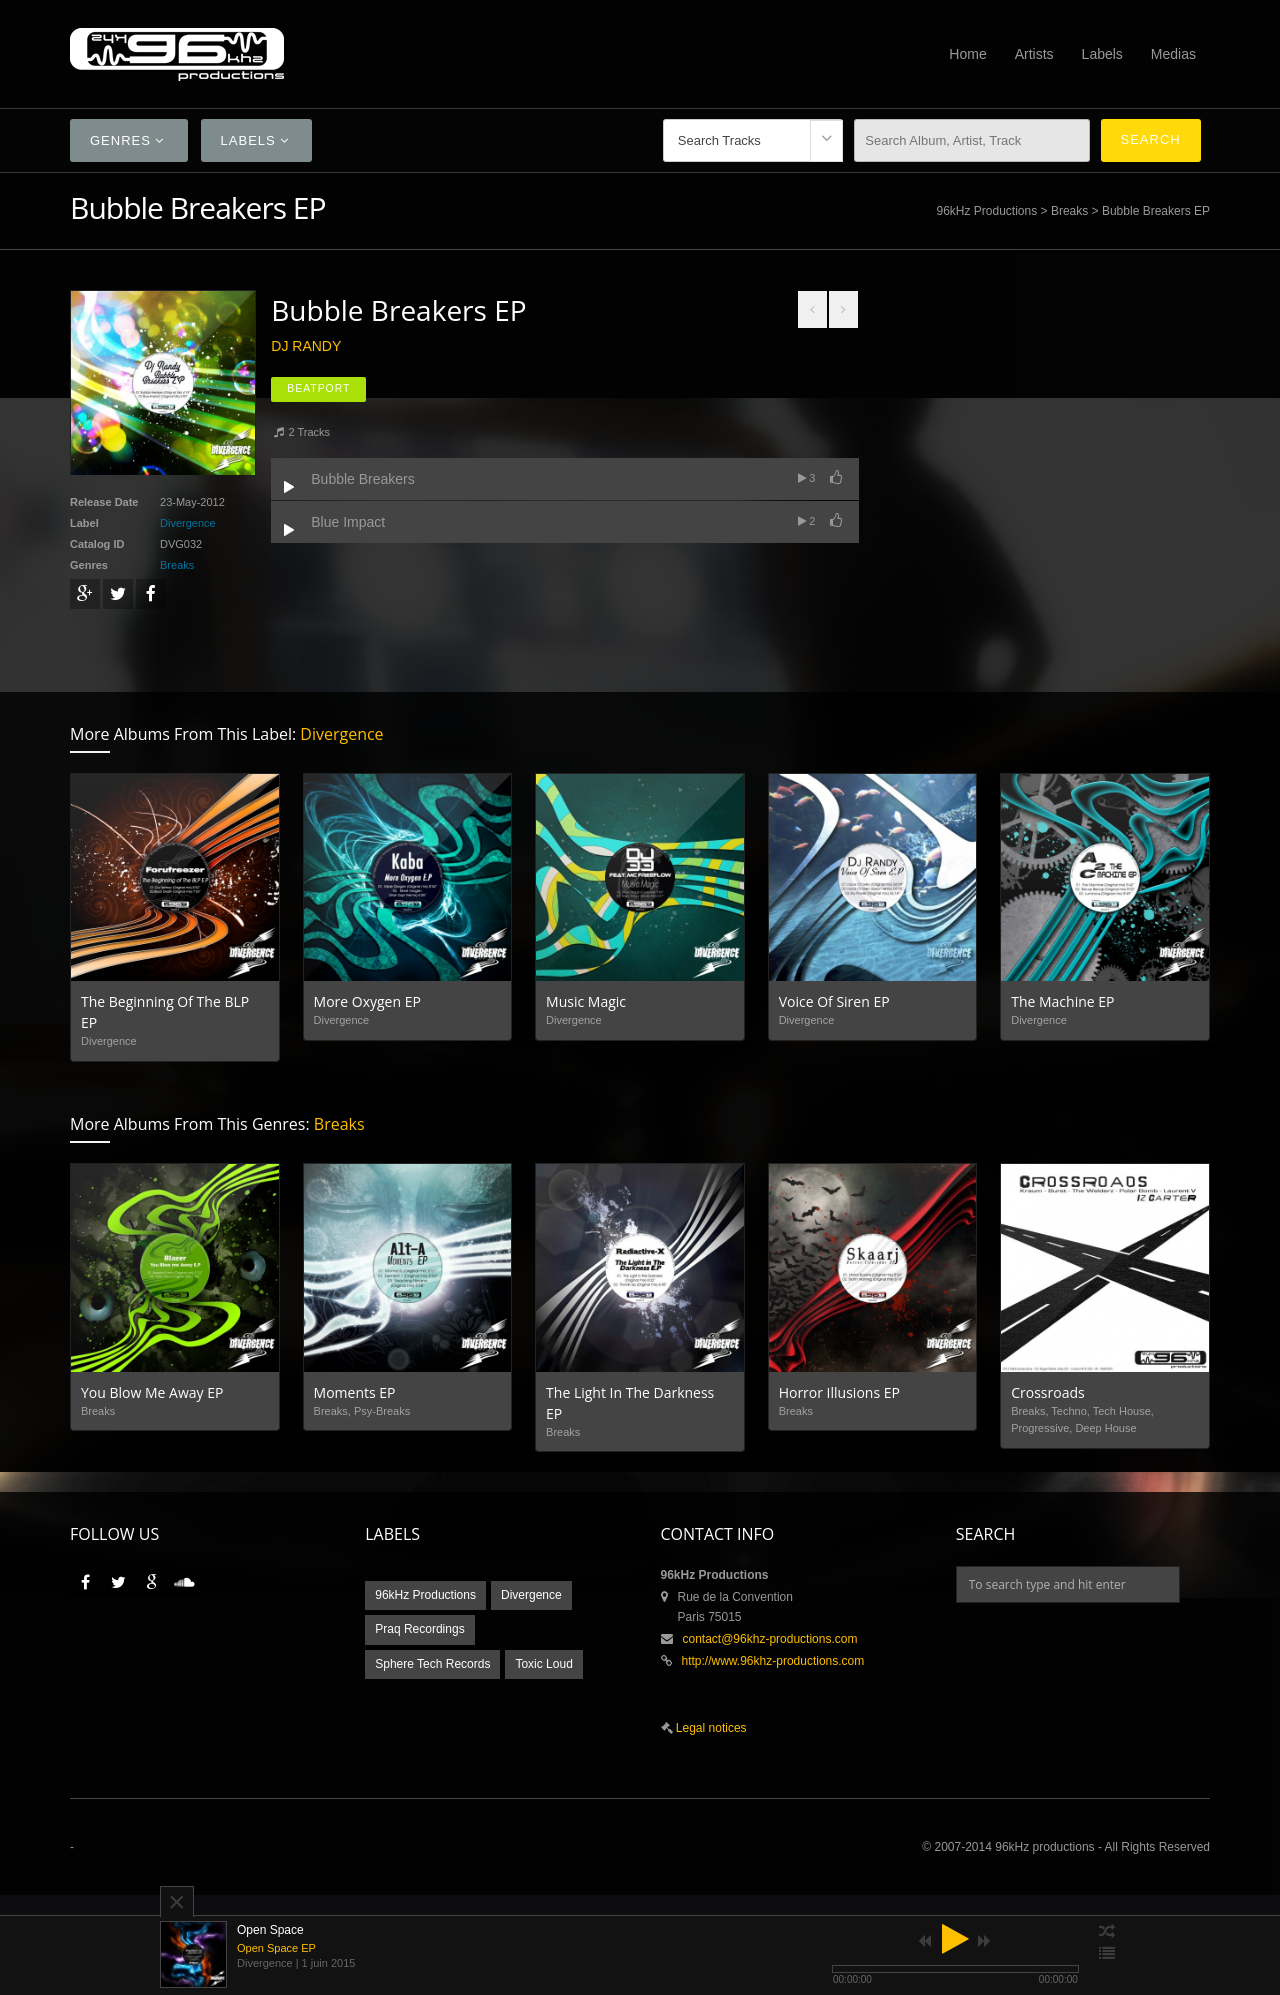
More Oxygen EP (367, 1001)
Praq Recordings (419, 1629)
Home (967, 54)
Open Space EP (276, 1948)
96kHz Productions (986, 211)
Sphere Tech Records (432, 1664)
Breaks (1069, 211)
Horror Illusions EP (839, 1392)
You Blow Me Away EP (152, 1392)
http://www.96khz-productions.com (773, 1661)
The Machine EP (1062, 1001)
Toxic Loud (543, 1664)
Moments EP (355, 1392)
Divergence (188, 523)
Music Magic (586, 1001)
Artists (1034, 54)
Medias (1173, 54)
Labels (1102, 54)
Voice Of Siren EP (834, 1001)
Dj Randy (306, 346)
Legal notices (710, 1728)
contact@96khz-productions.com (770, 1639)
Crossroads (1047, 1392)
